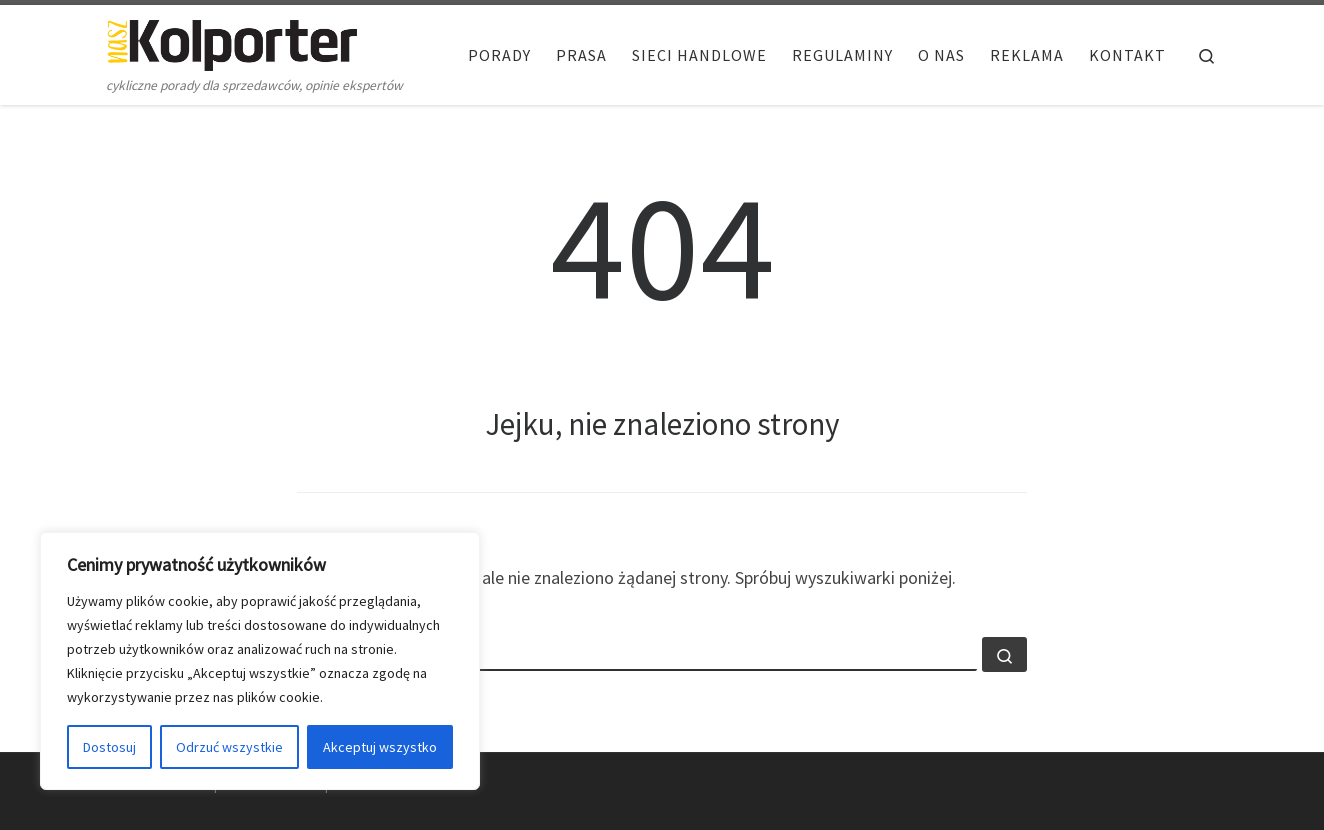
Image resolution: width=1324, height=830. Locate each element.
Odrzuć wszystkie (229, 747)
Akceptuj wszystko (380, 747)
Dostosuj (109, 747)
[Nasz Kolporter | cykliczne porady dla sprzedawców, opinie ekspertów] (232, 41)
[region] (260, 661)
